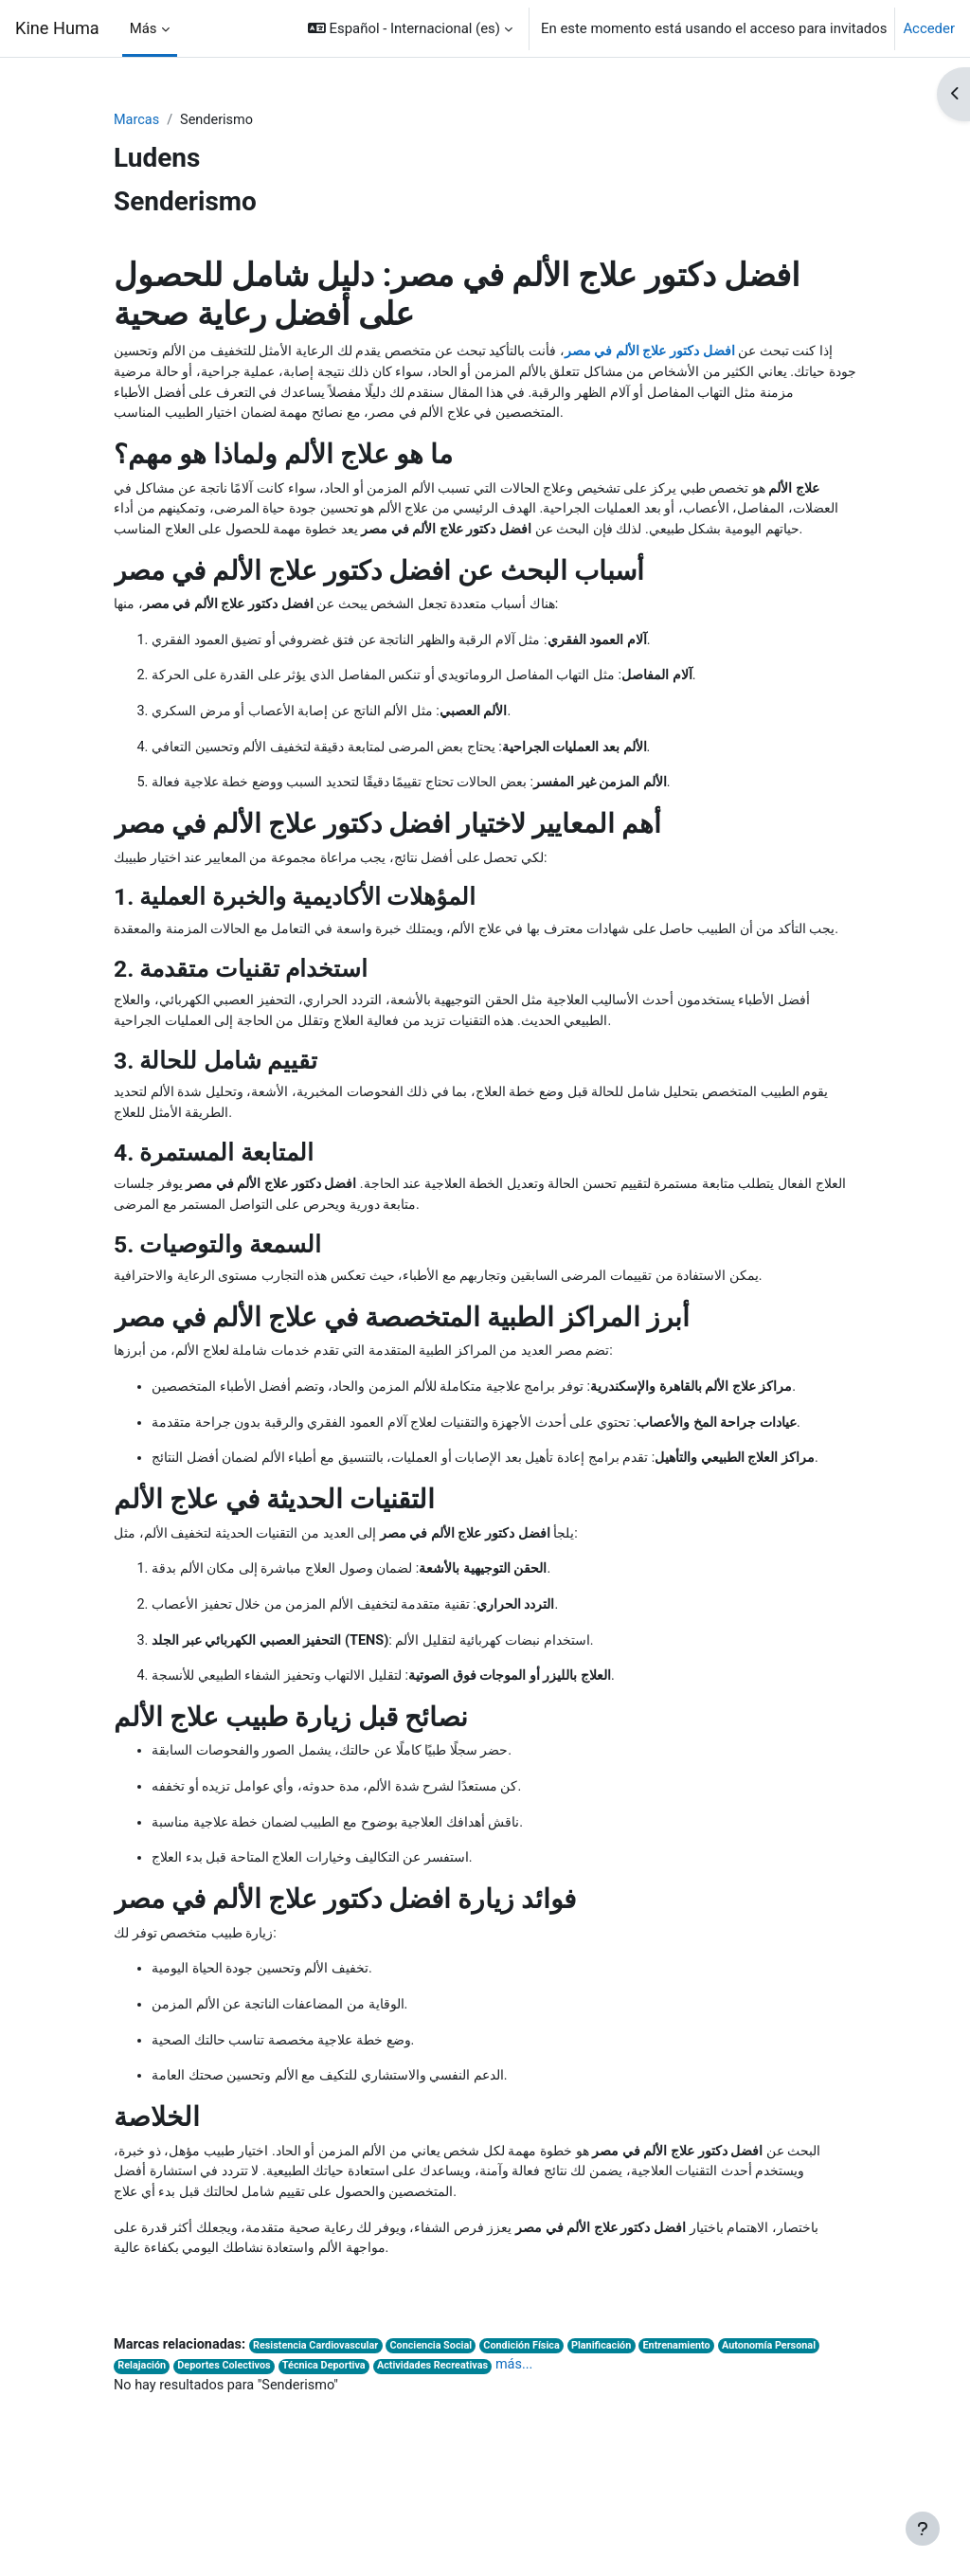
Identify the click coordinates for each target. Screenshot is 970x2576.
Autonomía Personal (790, 2441)
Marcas (137, 120)
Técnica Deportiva (331, 2462)
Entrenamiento (695, 2441)
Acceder (929, 28)
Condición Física (534, 2441)
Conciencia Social (441, 2441)
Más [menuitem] (143, 28)
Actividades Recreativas (443, 2462)
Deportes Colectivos (228, 2462)
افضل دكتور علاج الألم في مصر (640, 352)
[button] (410, 28)
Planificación (617, 2441)
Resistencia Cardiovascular (322, 2441)
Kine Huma (57, 28)
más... (527, 2460)
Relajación (142, 2462)
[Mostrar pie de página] (923, 2529)
